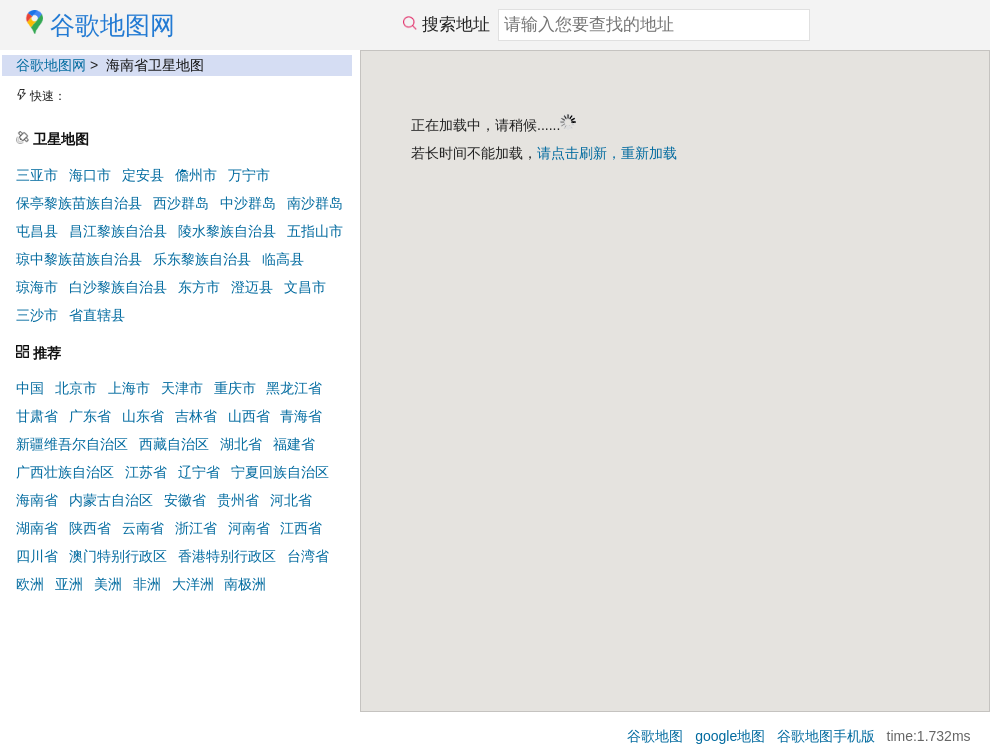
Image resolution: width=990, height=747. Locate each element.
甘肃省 (37, 416)
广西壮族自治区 (65, 472)
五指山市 (315, 231)
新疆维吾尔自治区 (72, 444)
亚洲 (69, 584)
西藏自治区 (174, 444)
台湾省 (308, 556)
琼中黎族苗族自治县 (79, 259)
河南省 (249, 528)
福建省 (294, 444)
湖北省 (241, 444)
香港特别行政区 (227, 556)
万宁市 (249, 175)
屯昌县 (37, 231)
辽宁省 (199, 472)
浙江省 (196, 528)
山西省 (249, 416)
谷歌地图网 (51, 65)
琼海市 (37, 287)
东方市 (199, 287)
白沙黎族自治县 (118, 287)
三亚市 (37, 175)
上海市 (129, 388)
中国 (30, 388)
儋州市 (196, 175)
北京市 (76, 388)
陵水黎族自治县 (227, 231)
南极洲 (245, 584)
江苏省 (146, 472)
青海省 (301, 416)
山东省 (143, 416)
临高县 (283, 259)
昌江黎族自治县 (118, 231)
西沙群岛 (181, 203)
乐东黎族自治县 (202, 259)
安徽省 (185, 500)
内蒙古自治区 (111, 500)
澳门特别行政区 (118, 556)
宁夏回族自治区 (280, 472)
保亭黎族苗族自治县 (79, 203)
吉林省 (196, 416)
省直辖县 (97, 315)
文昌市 (305, 287)
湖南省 (37, 528)
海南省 (37, 500)
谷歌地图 (655, 736)
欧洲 (30, 584)
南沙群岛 (315, 203)
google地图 (730, 736)
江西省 (301, 528)
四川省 (37, 556)
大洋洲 (193, 584)
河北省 (291, 500)
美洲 (108, 584)
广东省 (90, 416)
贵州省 (238, 500)
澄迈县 (252, 287)
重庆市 (235, 388)
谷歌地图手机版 (826, 736)
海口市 (90, 175)
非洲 (147, 584)
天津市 (182, 388)
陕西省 (90, 528)
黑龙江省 (294, 388)
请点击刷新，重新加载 (607, 153)
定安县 (143, 175)
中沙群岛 (248, 203)
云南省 (143, 528)
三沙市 (37, 315)
